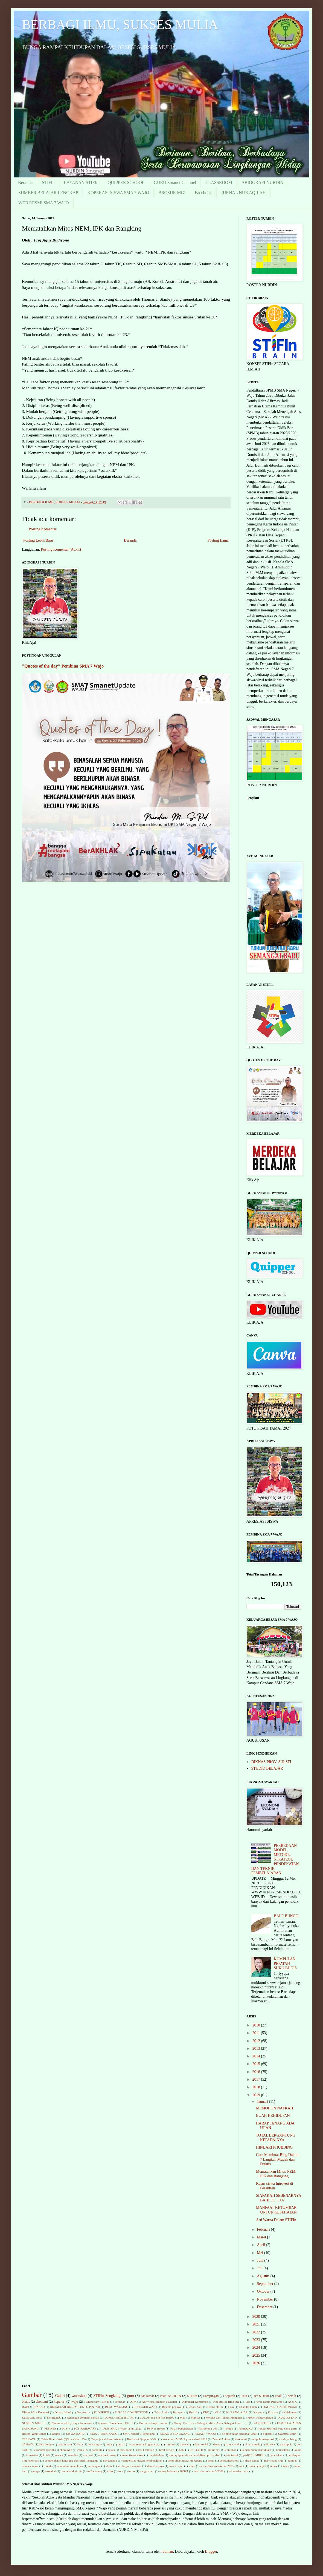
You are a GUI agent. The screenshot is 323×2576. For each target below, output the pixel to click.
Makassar (147, 2396)
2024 (256, 2347)
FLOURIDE (101, 2412)
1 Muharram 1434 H (96, 2401)
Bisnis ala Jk (215, 2406)
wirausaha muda (239, 2471)
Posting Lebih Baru (38, 540)
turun (131, 2471)
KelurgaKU (54, 2417)
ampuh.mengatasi (263, 2439)
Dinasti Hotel (63, 2412)
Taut (244, 2396)
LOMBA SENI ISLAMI (119, 2417)
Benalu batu (194, 2406)
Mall (182, 2417)
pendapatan (110, 2460)
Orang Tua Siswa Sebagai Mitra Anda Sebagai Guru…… (211, 2423)
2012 (256, 2041)
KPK (206, 2412)
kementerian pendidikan (256, 2449)
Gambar (32, 2394)
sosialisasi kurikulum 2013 (217, 2466)
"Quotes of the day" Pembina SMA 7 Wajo (63, 666)
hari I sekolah (146, 2449)
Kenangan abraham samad (82, 2417)
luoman (167, 2551)
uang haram (147, 2471)
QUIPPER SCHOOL (126, 182)
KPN (217, 2412)
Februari (264, 2229)
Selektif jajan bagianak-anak (239, 2433)
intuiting (213, 2449)
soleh (192, 2466)
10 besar (120, 2401)
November (265, 2299)
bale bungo (46, 2444)
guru (130, 2396)
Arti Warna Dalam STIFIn (276, 2220)
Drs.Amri (83, 2412)
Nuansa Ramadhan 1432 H (115, 2423)
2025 (256, 2355)
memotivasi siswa (132, 2455)
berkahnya (94, 2444)
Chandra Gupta (248, 2406)
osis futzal (231, 2455)
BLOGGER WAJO (145, 2406)
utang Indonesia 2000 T (173, 2471)
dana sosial (201, 2444)
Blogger (211, 2551)
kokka (297, 2449)
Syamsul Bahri (287, 2433)
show (109, 2466)
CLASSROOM (218, 182)
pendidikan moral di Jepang (185, 2460)
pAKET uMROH (253, 2455)
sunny (273, 2466)
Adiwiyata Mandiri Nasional (159, 2401)
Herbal (193, 2412)
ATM (133, 2401)
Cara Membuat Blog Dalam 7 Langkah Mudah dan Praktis (277, 2159)
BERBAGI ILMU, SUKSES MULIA (120, 24)
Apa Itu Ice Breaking (226, 2401)
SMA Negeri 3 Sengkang (139, 2433)
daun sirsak (233, 2444)
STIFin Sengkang (106, 2396)
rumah (48, 2466)
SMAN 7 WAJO (205, 2433)
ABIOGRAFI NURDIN (262, 182)
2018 (256, 2087)
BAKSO (39, 2406)
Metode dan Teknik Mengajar (224, 2417)
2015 (256, 2064)
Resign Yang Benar (34, 2433)
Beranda (25, 182)
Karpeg (257, 2412)
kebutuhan (230, 2449)
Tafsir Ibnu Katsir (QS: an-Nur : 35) (63, 2439)
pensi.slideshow (229, 2460)
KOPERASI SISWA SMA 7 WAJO (118, 192)
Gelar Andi (160, 2412)
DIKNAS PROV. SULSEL (271, 1762)
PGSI (65, 2428)
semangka (94, 2466)
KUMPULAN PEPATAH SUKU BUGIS (285, 1963)
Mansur (195, 2417)
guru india (126, 2449)
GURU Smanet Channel (175, 182)
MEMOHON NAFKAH (274, 2108)
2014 (256, 2056)
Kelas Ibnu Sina (32, 2417)
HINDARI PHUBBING (274, 2147)
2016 (256, 2072)
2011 (256, 2033)
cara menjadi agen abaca (145, 2444)
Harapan (178, 2412)
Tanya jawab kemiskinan (106, 2439)
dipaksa (270, 2444)
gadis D (82, 2449)
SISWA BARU (75, 2433)
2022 (256, 2332)
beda (80, 2444)
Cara (231, 2406)
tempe (36, 2471)
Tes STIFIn (261, 2396)
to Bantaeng (94, 2471)
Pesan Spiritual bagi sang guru (277, 2428)
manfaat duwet (107, 2455)
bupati (121, 2444)
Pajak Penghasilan (181, 2428)
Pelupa (229, 2428)
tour (120, 2471)
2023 (256, 2340)
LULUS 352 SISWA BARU (157, 2417)
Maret (262, 2237)
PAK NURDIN (170, 2396)
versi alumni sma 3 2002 (208, 2471)
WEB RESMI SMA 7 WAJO (43, 202)
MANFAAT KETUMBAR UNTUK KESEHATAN (276, 2210)
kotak (46, 2455)
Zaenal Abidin (221, 2439)
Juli (260, 2268)
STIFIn (48, 182)
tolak (110, 2471)
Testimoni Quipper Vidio (142, 2439)
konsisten (32, 2455)
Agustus (263, 2276)
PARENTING (262, 2423)
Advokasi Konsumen (195, 2401)
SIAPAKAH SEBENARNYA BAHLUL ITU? (278, 2197)
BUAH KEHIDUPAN (273, 2116)
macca (59, 2455)
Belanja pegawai (172, 2406)
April (261, 2245)
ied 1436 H (196, 2449)
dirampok (286, 2444)
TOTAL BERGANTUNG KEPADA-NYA (275, 2137)
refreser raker (30, 2466)
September (265, 2284)
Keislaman (290, 2412)
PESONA (50, 2428)
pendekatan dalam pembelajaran (142, 2460)
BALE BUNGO (286, 1916)
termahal (50, 2471)
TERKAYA (29, 2439)
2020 (256, 2317)
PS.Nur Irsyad (156, 2428)
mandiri (73, 2455)
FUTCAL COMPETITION (131, 2412)
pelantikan (276, 2455)
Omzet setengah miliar (153, 2423)
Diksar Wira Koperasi (35, 2412)
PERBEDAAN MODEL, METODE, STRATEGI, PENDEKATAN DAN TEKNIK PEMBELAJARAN (275, 1859)
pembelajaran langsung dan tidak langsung (71, 2460)
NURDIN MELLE (33, 2423)
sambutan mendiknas (70, 2466)
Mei (260, 2253)
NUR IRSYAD (287, 2417)
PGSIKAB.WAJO (85, 2428)
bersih (292, 2396)
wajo (74, 2402)
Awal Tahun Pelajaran (269, 2401)
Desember (265, 2307)
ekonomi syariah (44, 2449)
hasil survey (166, 2449)
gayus (111, 2449)
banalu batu (65, 2444)
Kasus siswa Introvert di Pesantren (274, 2185)
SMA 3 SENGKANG (104, 2433)
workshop (78, 2396)
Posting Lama (218, 540)
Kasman (273, 2412)
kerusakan (282, 2449)
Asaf (247, 2401)
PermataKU (245, 2428)
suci (241, 2466)
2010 (256, 2025)
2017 (256, 2079)
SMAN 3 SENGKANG (175, 2433)
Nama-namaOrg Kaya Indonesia (71, 2423)
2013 (256, 2048)
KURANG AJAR (237, 2412)
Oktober (263, 2291)
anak (278, 2396)
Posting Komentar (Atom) (61, 549)
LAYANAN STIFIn (81, 182)
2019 (256, 2095)
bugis (109, 2444)
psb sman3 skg (273, 2460)
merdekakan (156, 2455)
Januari (263, 2102)
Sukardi (267, 2433)
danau (217, 2444)
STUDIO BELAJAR (267, 1768)
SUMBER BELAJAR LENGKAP (48, 192)
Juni (260, 2260)
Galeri (60, 2396)
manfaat (88, 2455)
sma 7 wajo (176, 2466)
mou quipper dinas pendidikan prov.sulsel (194, 2455)
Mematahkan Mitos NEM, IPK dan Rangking (276, 2173)
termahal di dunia (71, 2471)
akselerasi (241, 2439)
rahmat (292, 2460)
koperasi (60, 2402)
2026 (256, 2363)
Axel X (292, 2401)
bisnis (26, 2402)
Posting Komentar (43, 529)
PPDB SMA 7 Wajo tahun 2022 (121, 2428)
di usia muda (252, 2444)
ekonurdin (66, 2449)
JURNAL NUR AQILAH (243, 192)
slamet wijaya (155, 2466)
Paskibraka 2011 (209, 2428)
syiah (286, 2466)
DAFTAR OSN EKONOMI (280, 2406)
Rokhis (56, 2433)
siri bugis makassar (129, 2466)
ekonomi (42, 2402)
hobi (182, 2449)
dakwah (185, 2444)
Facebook (203, 192)
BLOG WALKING (116, 2406)
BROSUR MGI (171, 192)
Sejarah (230, 2396)
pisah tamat (252, 2460)
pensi (211, 2460)
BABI (25, 2406)
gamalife (97, 2449)
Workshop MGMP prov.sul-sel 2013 (184, 2439)
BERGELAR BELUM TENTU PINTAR (75, 2406)
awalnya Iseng (288, 2439)
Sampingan (211, 2396)
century (170, 2444)
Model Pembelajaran (260, 2417)
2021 (256, 2324)
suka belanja (256, 2466)
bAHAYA (28, 2444)
